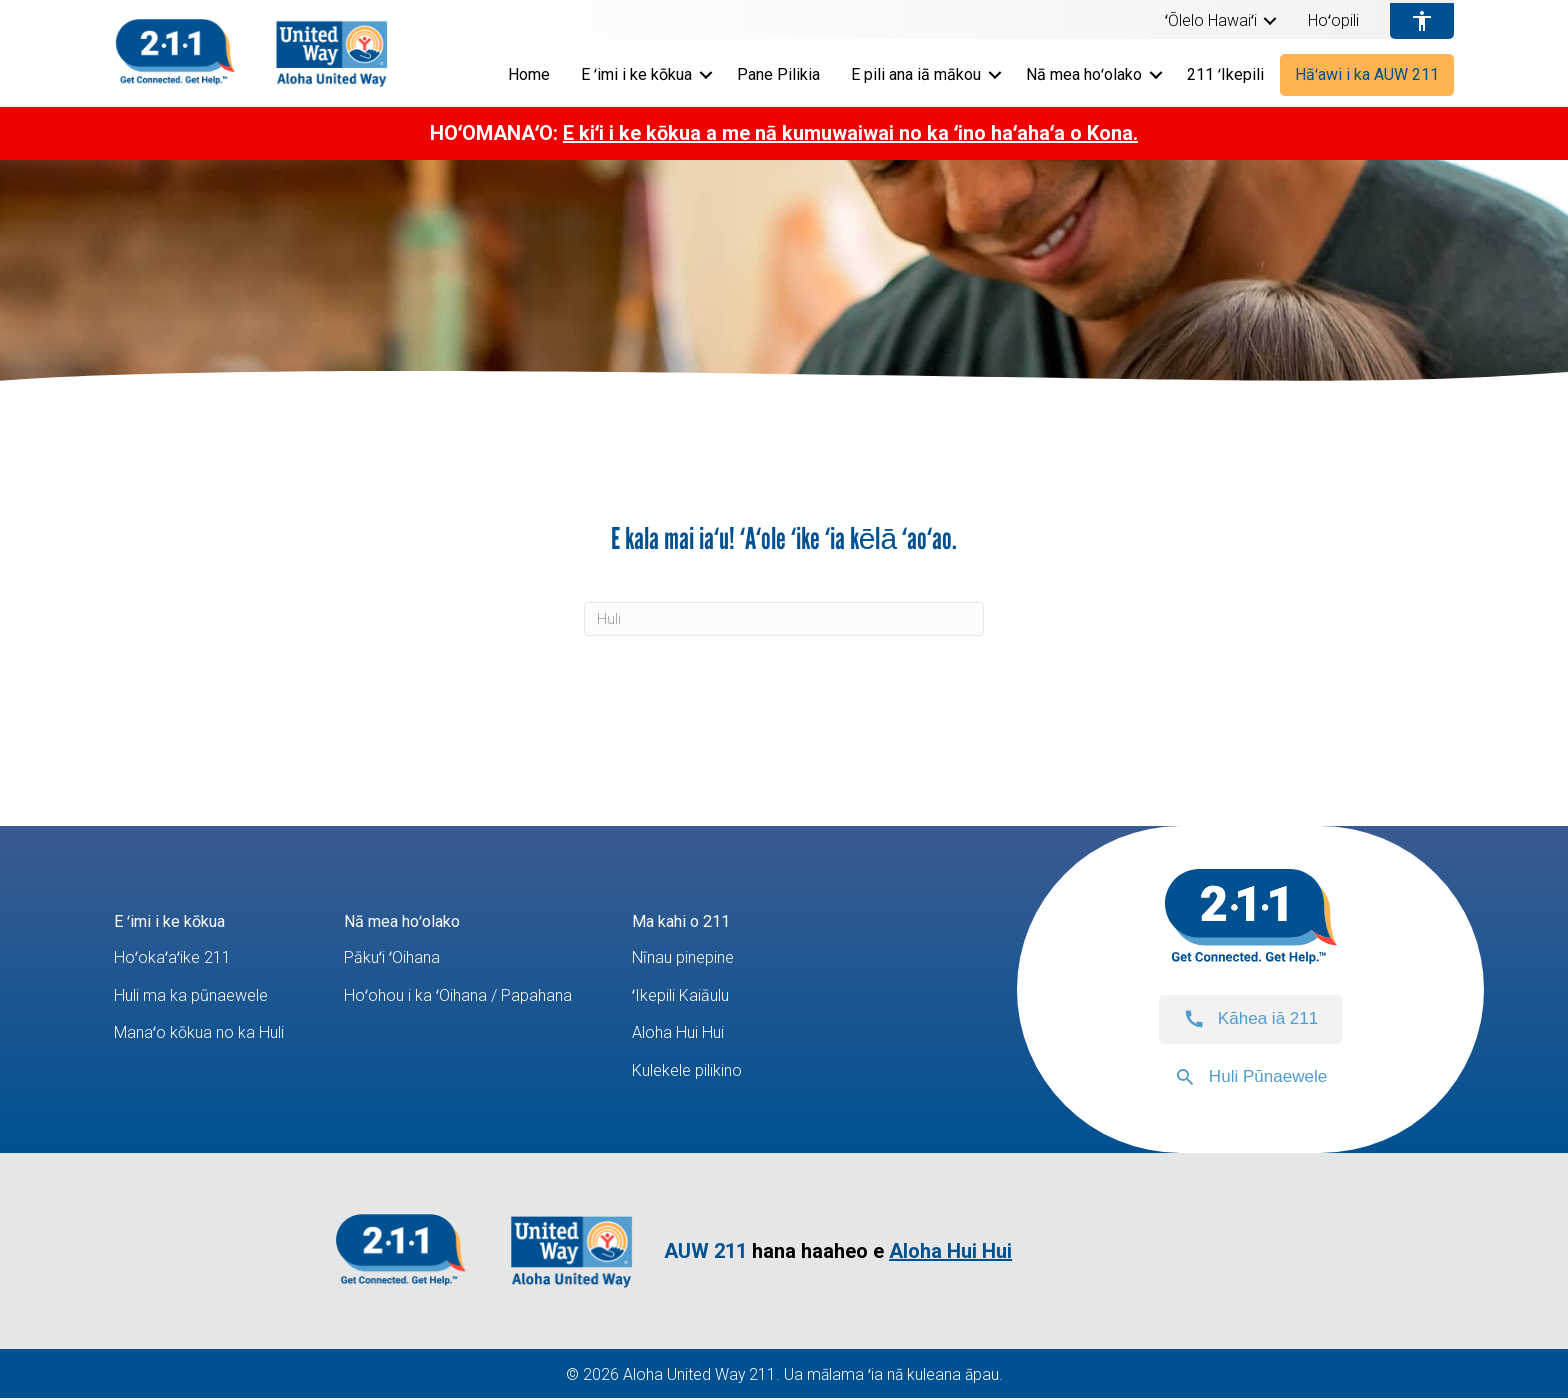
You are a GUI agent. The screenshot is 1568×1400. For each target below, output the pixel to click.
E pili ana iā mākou (916, 74)
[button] (1270, 21)
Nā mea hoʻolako (1084, 74)
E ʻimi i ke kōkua (636, 74)
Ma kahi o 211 (713, 920)
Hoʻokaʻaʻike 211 (176, 958)
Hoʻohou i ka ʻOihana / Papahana (477, 995)
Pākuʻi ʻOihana (408, 958)
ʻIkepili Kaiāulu (713, 995)
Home (529, 74)
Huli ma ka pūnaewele (198, 995)
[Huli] (784, 619)
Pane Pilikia (778, 74)
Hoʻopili (1333, 21)
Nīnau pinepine (716, 958)
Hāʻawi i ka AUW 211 (1367, 74)
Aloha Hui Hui (710, 1033)
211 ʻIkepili (1225, 74)
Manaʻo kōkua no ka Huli (205, 1033)
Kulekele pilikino (721, 1071)
